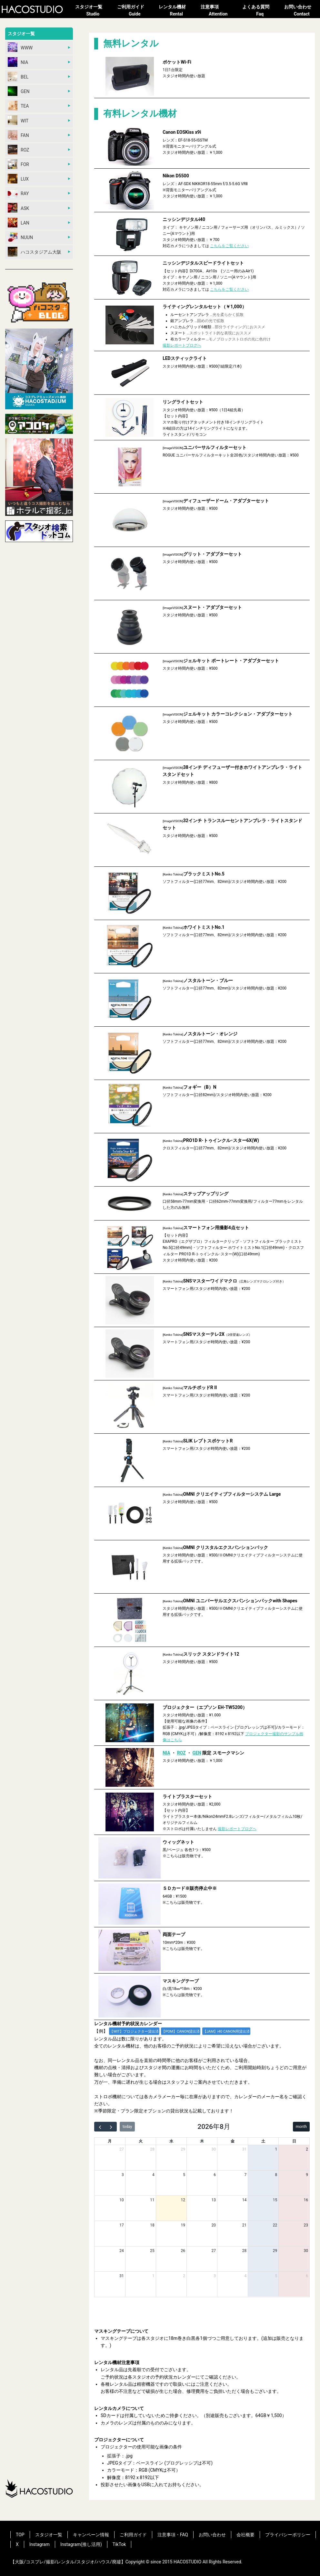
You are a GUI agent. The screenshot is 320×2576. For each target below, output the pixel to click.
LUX (18, 178)
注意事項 (218, 11)
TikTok (119, 2544)
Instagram (39, 2544)
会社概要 (245, 2534)
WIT (18, 120)
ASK (18, 208)
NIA (18, 62)
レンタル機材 (176, 11)
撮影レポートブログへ (182, 345)
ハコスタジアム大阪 (34, 252)
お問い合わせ (302, 11)
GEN (18, 91)
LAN (18, 222)
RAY (18, 193)
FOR (18, 164)
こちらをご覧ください (229, 246)
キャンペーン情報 (91, 2534)
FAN (18, 135)
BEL (18, 76)
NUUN (20, 237)
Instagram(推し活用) (81, 2544)
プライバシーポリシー (287, 2534)
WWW (20, 47)
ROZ (18, 149)
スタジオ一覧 (93, 11)
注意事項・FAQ (172, 2534)
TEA (18, 105)
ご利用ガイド (135, 11)
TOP (20, 2534)
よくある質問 (260, 11)
